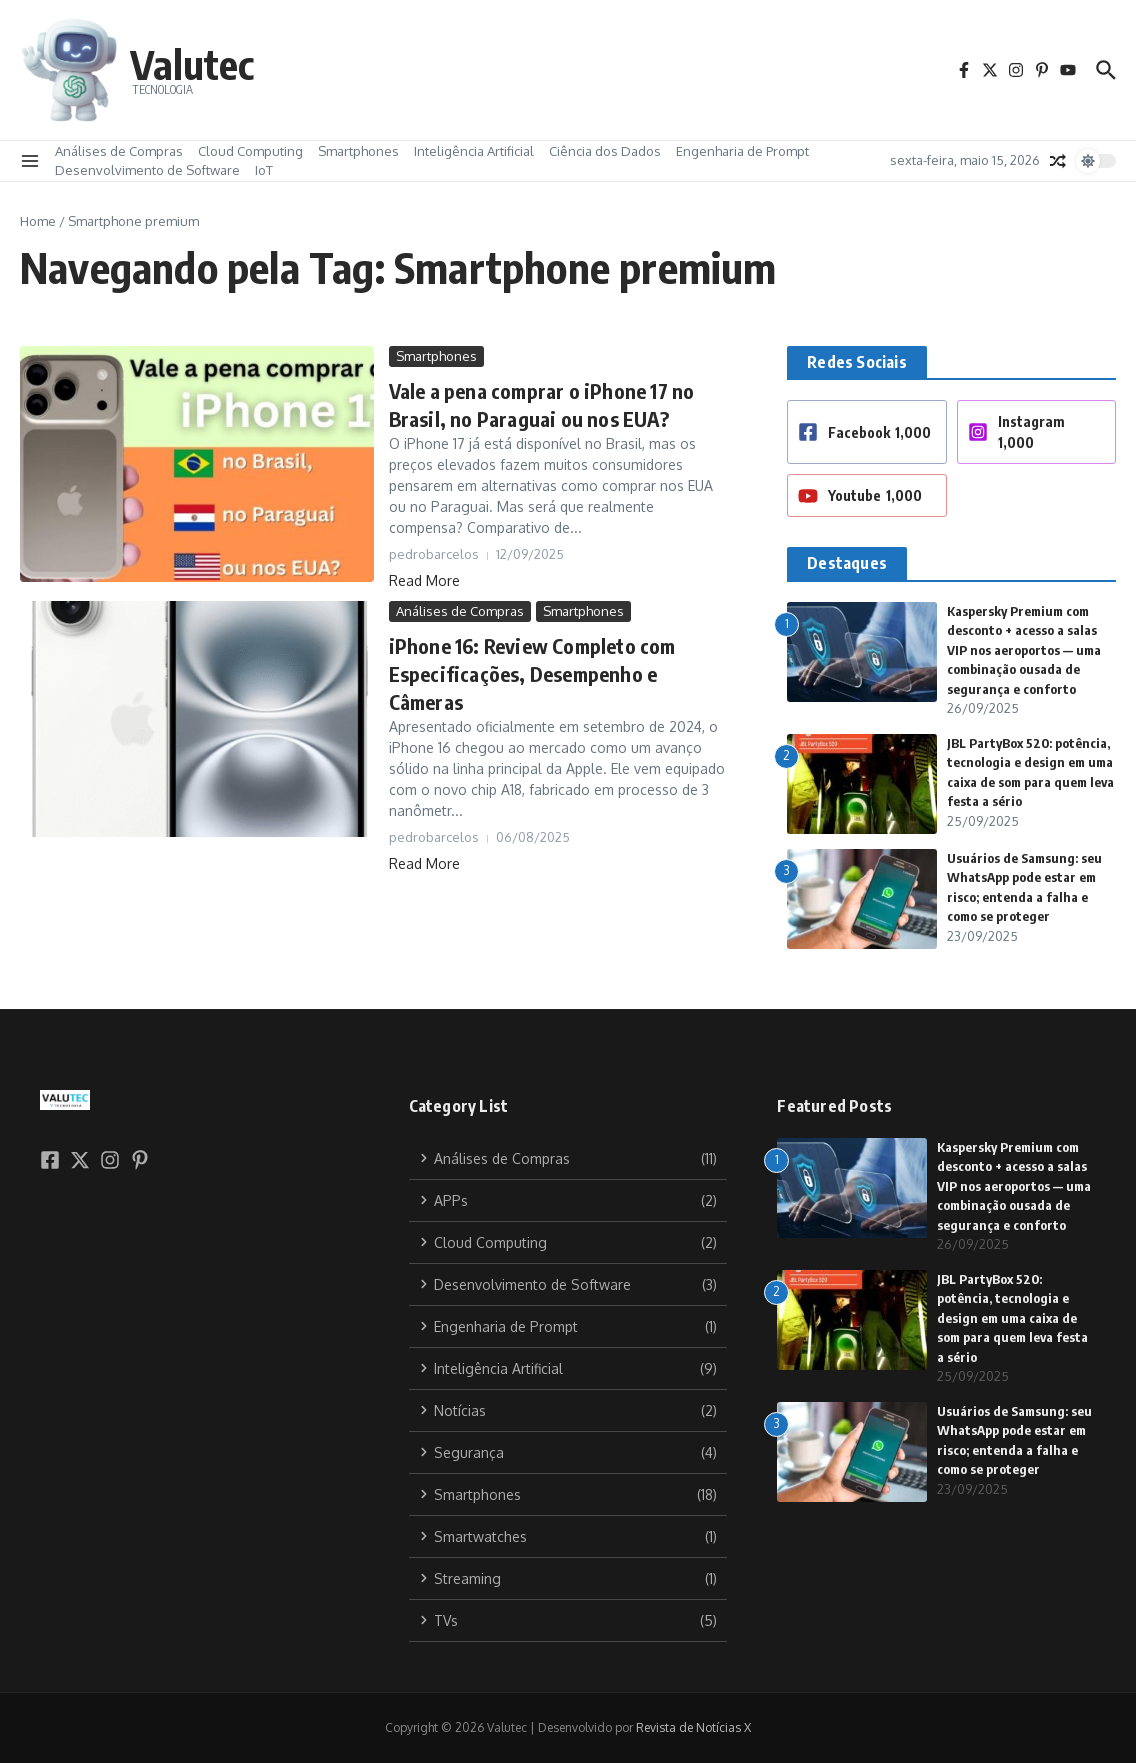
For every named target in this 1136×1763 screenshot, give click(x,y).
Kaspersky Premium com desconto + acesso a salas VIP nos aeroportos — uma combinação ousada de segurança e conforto (1024, 650)
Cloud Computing (250, 151)
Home (38, 221)
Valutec (192, 64)
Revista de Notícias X (693, 1727)
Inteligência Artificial (474, 151)
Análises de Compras (119, 151)
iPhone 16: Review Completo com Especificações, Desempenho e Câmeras (532, 673)
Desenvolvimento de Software (147, 170)
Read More (424, 580)
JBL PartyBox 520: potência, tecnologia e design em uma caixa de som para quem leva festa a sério (1012, 1318)
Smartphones (358, 151)
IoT (264, 170)
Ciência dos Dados (605, 151)
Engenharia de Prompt (742, 151)
